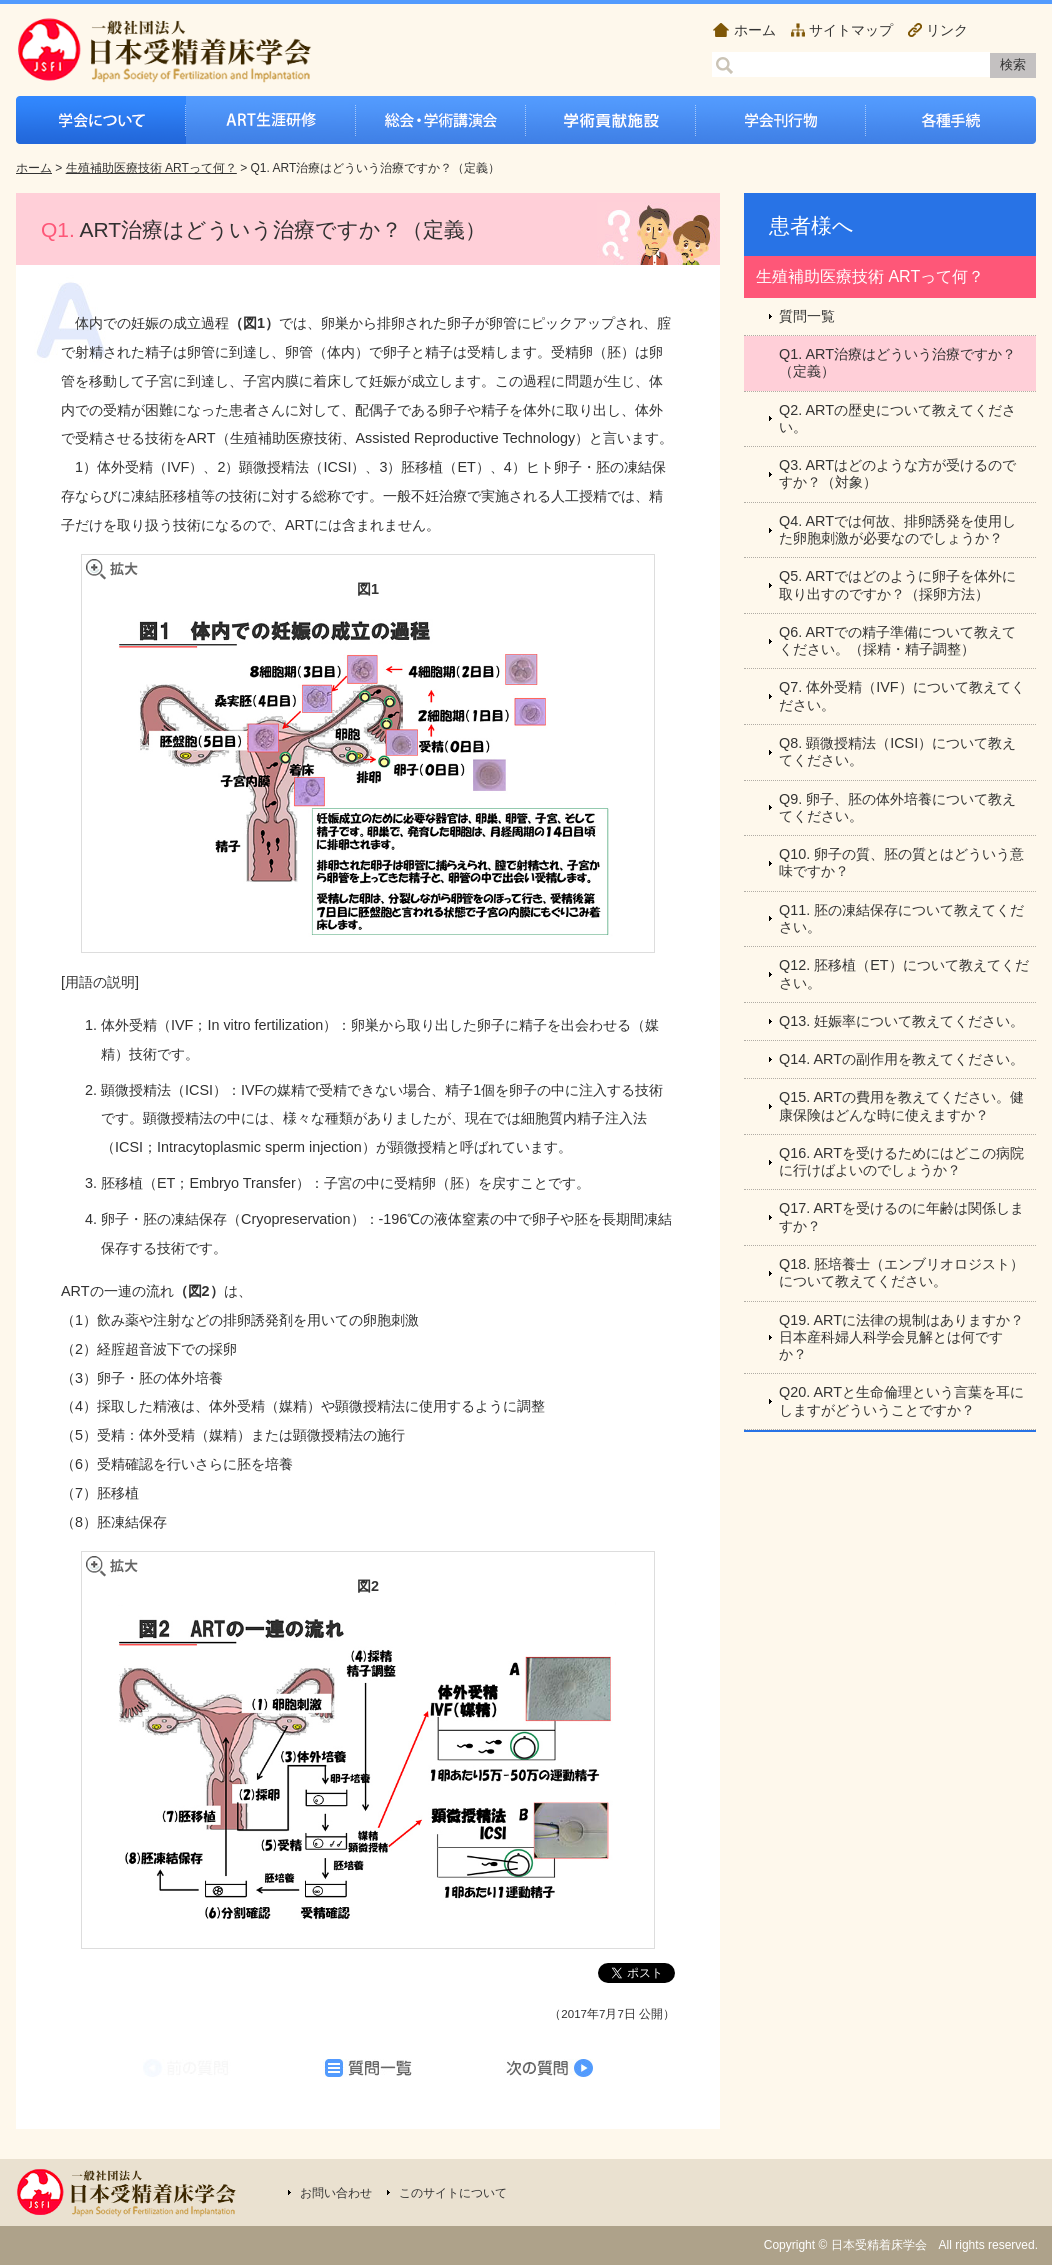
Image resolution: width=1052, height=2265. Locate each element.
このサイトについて (453, 2193)
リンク (947, 30)
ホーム (755, 30)
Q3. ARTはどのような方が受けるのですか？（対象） (897, 473)
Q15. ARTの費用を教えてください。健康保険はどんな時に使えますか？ (901, 1105)
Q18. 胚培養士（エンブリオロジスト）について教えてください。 (901, 1272)
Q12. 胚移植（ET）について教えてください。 (904, 973)
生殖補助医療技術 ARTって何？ (151, 168)
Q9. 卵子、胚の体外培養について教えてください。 (897, 807)
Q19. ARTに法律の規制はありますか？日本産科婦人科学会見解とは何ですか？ (901, 1337)
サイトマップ (851, 30)
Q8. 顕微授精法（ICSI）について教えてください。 (897, 751)
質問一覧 (807, 316)
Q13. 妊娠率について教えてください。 (901, 1021)
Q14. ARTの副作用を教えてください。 (901, 1059)
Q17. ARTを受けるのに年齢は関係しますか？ (901, 1216)
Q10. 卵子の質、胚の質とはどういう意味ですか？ (901, 862)
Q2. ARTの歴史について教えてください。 (897, 418)
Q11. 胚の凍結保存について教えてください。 (901, 918)
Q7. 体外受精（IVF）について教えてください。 (902, 695)
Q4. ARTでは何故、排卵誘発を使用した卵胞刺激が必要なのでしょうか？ (897, 529)
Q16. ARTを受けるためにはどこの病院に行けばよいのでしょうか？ (901, 1161)
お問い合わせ (336, 2193)
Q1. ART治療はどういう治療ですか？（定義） (897, 362)
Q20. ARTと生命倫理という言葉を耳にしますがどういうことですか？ (901, 1400)
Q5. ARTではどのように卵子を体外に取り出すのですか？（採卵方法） (897, 584)
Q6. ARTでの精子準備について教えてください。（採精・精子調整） (897, 640)
